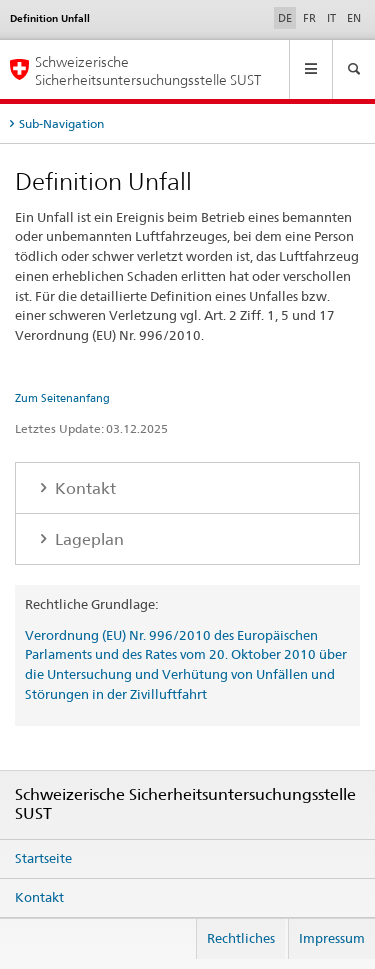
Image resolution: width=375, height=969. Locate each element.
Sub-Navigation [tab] (61, 123)
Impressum (332, 938)
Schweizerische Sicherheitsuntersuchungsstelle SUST (148, 70)
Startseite (43, 858)
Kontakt (83, 488)
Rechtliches (241, 938)
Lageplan (87, 539)
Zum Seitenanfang (62, 398)
